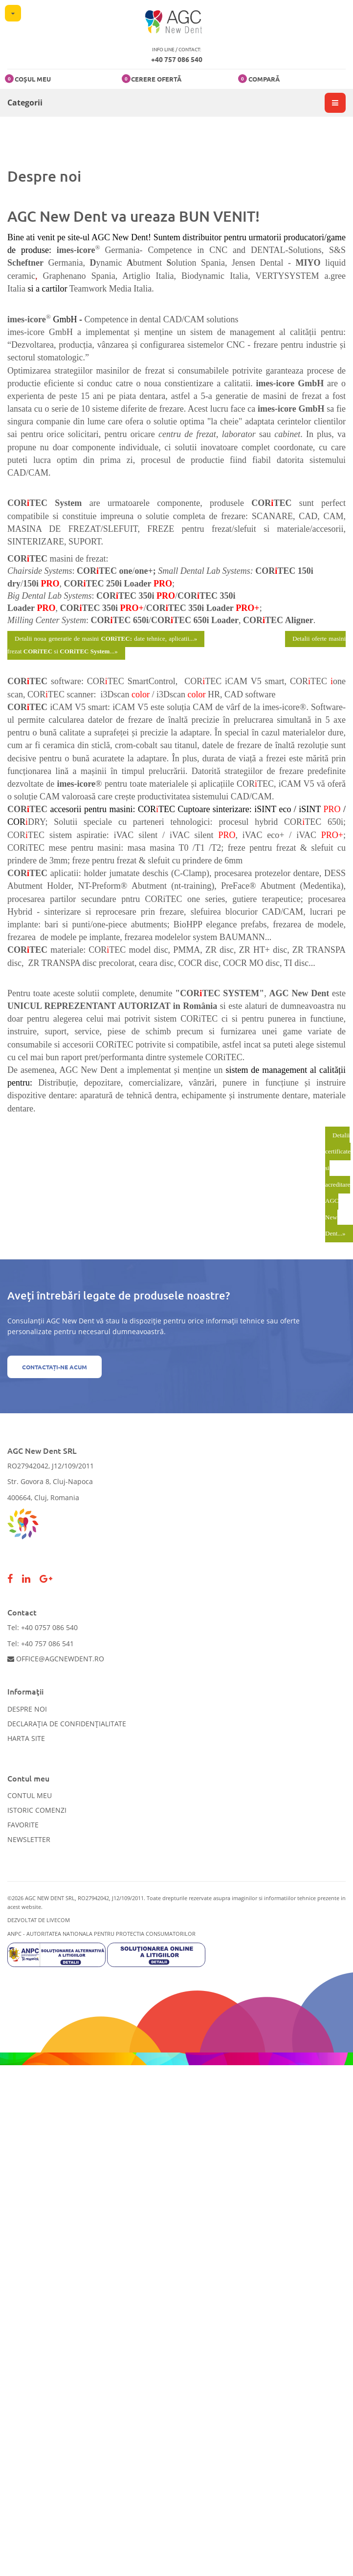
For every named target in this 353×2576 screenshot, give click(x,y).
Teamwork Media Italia (110, 288)
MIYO (308, 263)
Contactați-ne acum (54, 1367)
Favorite (23, 1824)
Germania (63, 263)
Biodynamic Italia (214, 276)
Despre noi (27, 1709)
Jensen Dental (257, 263)
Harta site (26, 1738)
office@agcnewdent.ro (55, 1658)
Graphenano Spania (79, 276)
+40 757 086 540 (176, 59)
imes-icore (76, 250)
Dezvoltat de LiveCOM (38, 1920)
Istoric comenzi (36, 1810)
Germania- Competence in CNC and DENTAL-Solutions (213, 250)
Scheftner (25, 263)
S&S (337, 250)
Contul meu (29, 1795)
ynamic (111, 263)
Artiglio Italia (148, 276)
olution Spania (198, 263)
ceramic (21, 276)
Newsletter (28, 1839)
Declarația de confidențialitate (66, 1723)
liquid (335, 263)
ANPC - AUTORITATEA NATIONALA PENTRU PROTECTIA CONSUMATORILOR (101, 1933)
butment (150, 263)
